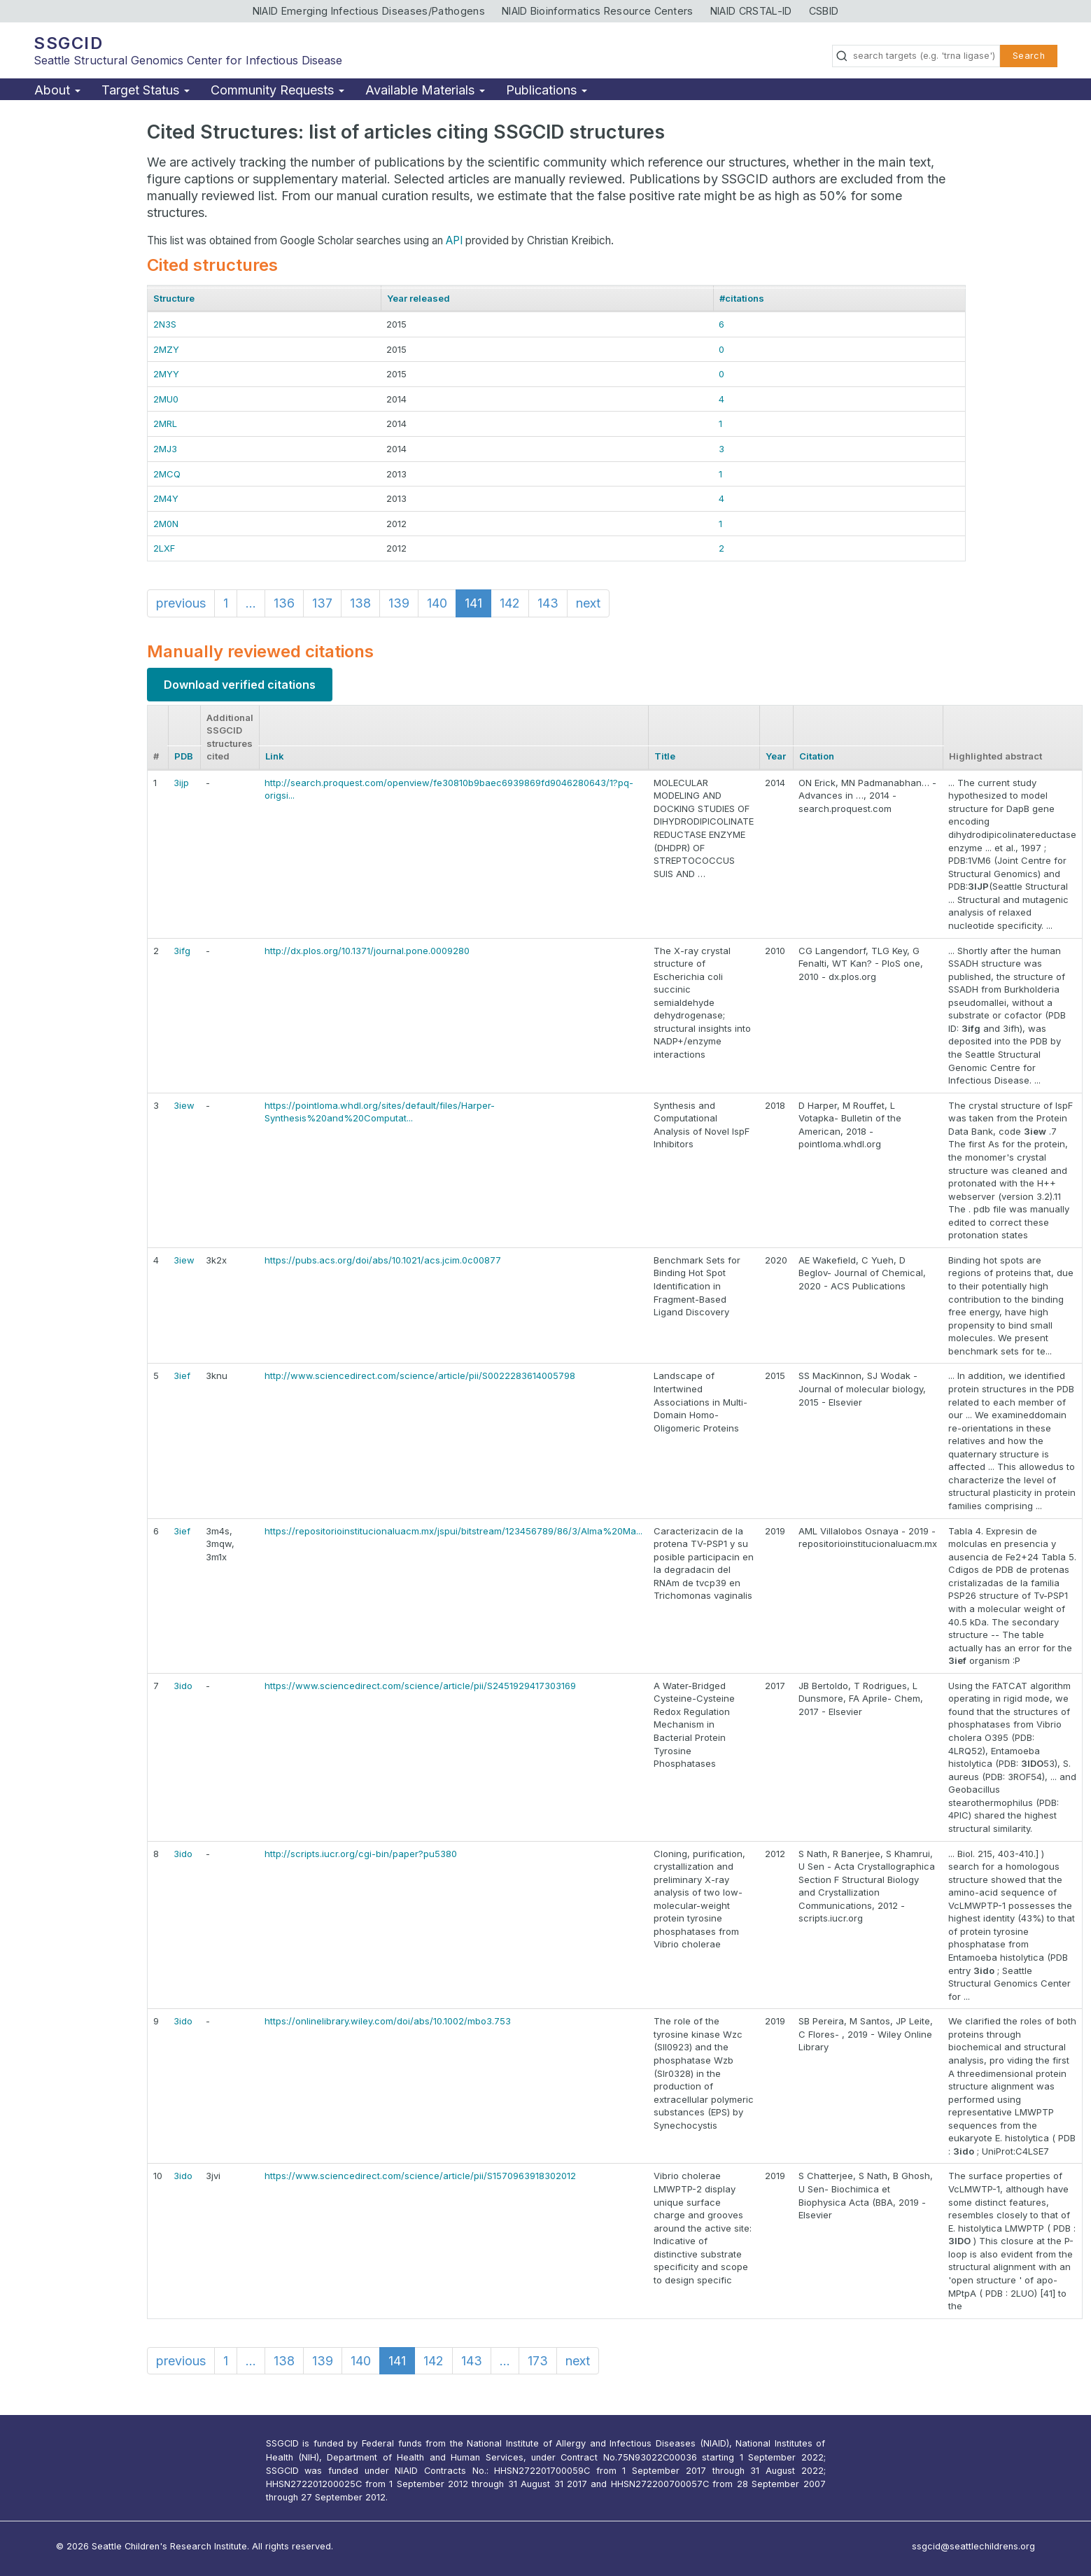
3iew (184, 1105)
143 (547, 603)
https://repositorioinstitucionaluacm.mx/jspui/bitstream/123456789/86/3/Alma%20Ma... (453, 1530)
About (57, 90)
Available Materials (425, 90)
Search (1029, 55)
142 (510, 603)
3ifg (182, 950)
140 (437, 603)
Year (776, 756)
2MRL (165, 423)
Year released (418, 298)
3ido (183, 1685)
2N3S (164, 324)
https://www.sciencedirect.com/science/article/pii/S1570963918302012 (420, 2175)
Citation (816, 756)
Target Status (145, 90)
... (251, 603)
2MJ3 (165, 448)
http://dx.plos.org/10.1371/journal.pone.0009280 (367, 950)
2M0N (165, 523)
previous (181, 603)
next (588, 603)
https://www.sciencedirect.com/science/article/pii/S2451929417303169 (420, 1685)
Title (664, 756)
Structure (174, 298)
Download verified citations (240, 685)
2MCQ (167, 473)
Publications (546, 90)
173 (538, 2360)
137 (322, 603)
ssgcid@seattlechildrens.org (973, 2546)
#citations (741, 298)
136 (284, 603)
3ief (182, 1375)
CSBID (824, 11)
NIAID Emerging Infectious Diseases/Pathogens (369, 11)
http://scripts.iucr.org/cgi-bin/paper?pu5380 (361, 1853)
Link (274, 756)
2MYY (166, 373)
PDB (183, 756)
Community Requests (277, 90)
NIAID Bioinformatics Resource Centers (598, 11)
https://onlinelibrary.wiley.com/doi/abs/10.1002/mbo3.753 (388, 2020)
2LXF (164, 548)
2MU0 (165, 399)
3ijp (181, 782)
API (454, 240)
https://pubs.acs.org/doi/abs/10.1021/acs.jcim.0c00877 (383, 1260)
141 (473, 603)
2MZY (166, 349)
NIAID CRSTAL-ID (751, 11)
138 (360, 603)
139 (398, 603)
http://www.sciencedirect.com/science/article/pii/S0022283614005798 (420, 1375)
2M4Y (165, 498)
